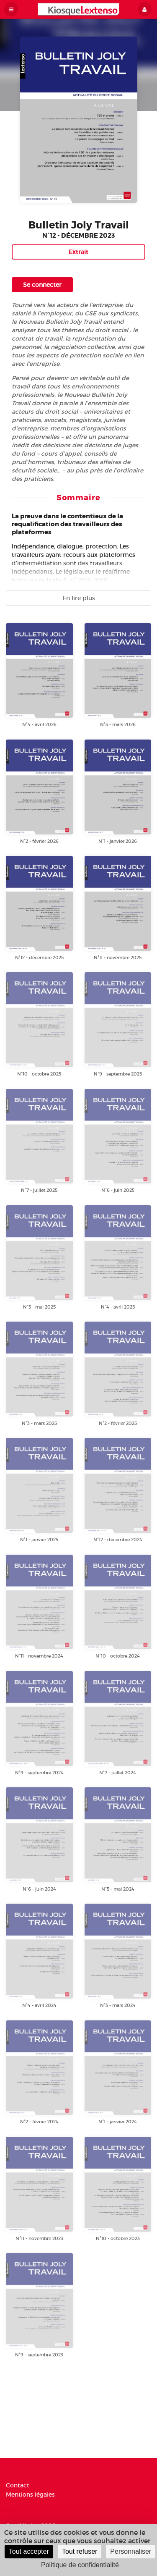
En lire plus (78, 598)
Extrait (78, 252)
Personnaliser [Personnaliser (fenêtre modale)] (130, 2551)
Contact (17, 2485)
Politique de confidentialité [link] (80, 2564)
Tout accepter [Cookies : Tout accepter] (29, 2551)
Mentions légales (30, 2494)
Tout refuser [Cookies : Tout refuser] (79, 2551)
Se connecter (42, 285)
